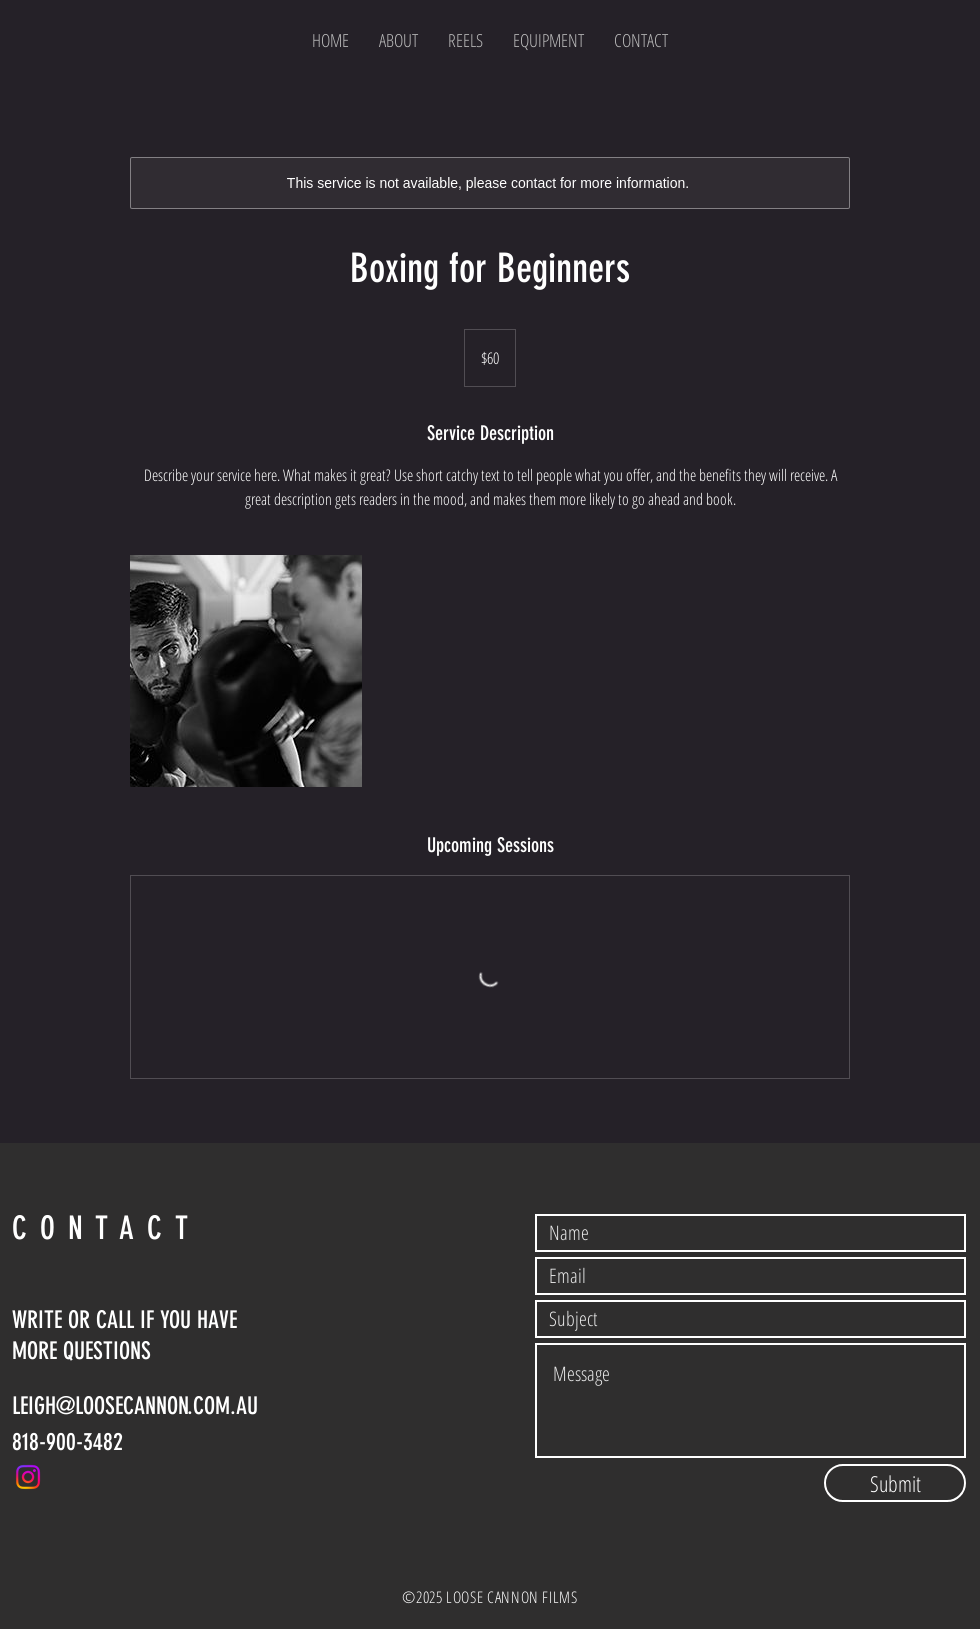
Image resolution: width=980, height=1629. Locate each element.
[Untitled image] (246, 671)
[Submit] (895, 1483)
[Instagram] (28, 1477)
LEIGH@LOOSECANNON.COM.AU (135, 1406)
